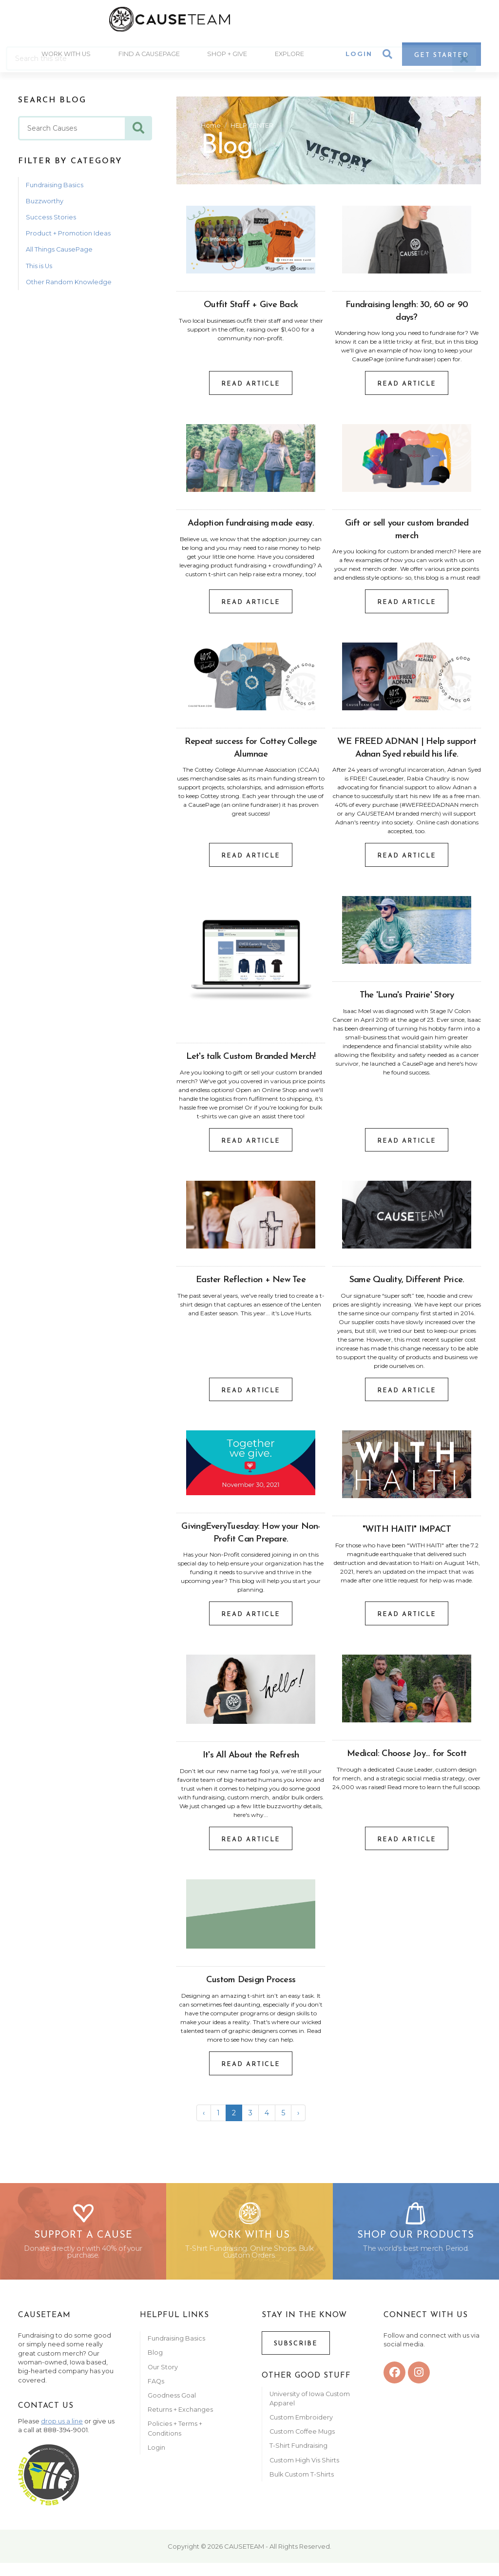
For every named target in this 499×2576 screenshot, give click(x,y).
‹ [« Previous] (204, 2115)
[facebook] (394, 2386)
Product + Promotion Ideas (68, 236)
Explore (291, 58)
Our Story (163, 2380)
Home (211, 128)
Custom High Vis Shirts (305, 2473)
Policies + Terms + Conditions (175, 2441)
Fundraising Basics (54, 188)
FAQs (156, 2394)
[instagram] (419, 2386)
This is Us (39, 269)
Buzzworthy (44, 204)
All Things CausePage (59, 252)
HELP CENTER (251, 128)
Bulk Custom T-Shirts (301, 2487)
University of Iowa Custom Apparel (309, 2411)
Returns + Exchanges (180, 2422)
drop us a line (62, 2434)
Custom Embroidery (301, 2430)
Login (358, 58)
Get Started (441, 60)
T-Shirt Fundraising (298, 2459)
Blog (155, 2366)
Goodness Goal (172, 2408)
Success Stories (51, 220)
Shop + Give (228, 58)
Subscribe (296, 2357)
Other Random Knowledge (69, 285)
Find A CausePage (148, 58)
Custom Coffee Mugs (302, 2444)
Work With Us (64, 58)
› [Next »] (298, 2115)
